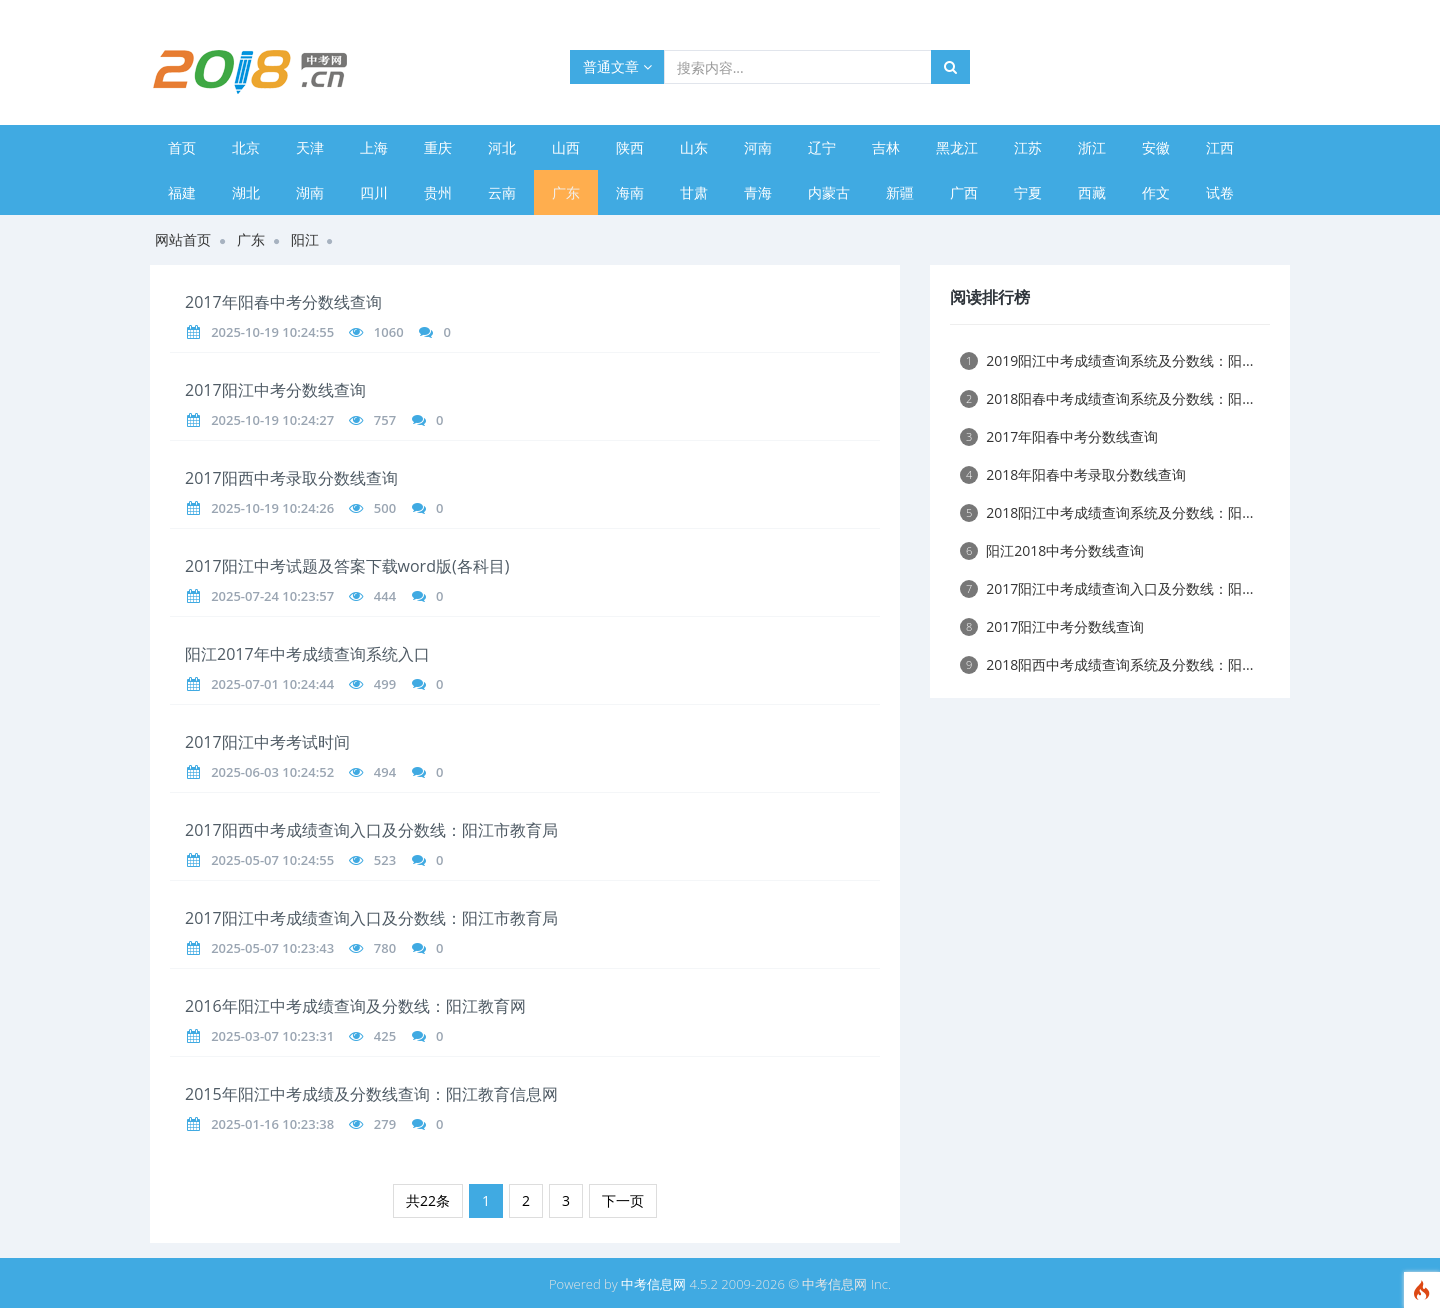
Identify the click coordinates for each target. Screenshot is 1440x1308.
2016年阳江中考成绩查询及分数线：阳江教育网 (355, 1006)
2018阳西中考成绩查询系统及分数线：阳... (1106, 664)
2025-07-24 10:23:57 (272, 596)
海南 (630, 192)
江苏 (1028, 147)
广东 (566, 192)
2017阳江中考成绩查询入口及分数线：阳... (1106, 588)
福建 (182, 192)
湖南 (310, 192)
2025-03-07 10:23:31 (272, 1036)
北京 (246, 147)
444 (385, 596)
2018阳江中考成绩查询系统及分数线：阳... (1106, 512)
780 (385, 948)
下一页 (623, 1200)
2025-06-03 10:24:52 (272, 772)
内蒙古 (829, 192)
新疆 (900, 192)
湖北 (246, 192)
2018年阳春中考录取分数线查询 (1073, 474)
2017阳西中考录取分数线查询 (291, 478)
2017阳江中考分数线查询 (275, 390)
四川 (374, 192)
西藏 (1092, 192)
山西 (566, 147)
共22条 (428, 1200)
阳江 (305, 239)
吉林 (886, 147)
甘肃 (694, 192)
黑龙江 (957, 147)
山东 (694, 147)
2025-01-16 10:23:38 (272, 1124)
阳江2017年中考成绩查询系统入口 (307, 654)
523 (385, 860)
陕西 (630, 147)
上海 (374, 147)
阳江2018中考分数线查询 (1052, 550)
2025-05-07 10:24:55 (272, 860)
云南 (502, 192)
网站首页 (183, 239)
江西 (1220, 147)
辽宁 (822, 147)
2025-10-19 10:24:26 (272, 508)
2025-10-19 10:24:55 (272, 332)
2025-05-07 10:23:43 (272, 948)
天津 (310, 147)
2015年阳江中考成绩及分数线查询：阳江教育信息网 (371, 1094)
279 (385, 1124)
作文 (1156, 192)
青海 (758, 192)
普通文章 (617, 66)
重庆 (438, 147)
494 (385, 772)
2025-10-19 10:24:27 (272, 420)
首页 (182, 147)
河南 (758, 147)
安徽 (1156, 147)
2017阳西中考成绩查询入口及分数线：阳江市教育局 (371, 830)
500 (385, 508)
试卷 (1220, 192)
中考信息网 (653, 1284)
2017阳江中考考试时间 (267, 742)
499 (385, 684)
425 (385, 1036)
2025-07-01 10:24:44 (272, 684)
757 (385, 420)
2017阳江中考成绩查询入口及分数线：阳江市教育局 (371, 918)
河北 (502, 147)
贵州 (438, 192)
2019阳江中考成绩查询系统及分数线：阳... (1106, 360)
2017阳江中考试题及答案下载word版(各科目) (347, 566)
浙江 (1092, 147)
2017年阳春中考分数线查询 (283, 302)
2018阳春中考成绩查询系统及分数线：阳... (1106, 398)
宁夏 (1028, 192)
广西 (964, 192)
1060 (389, 332)
